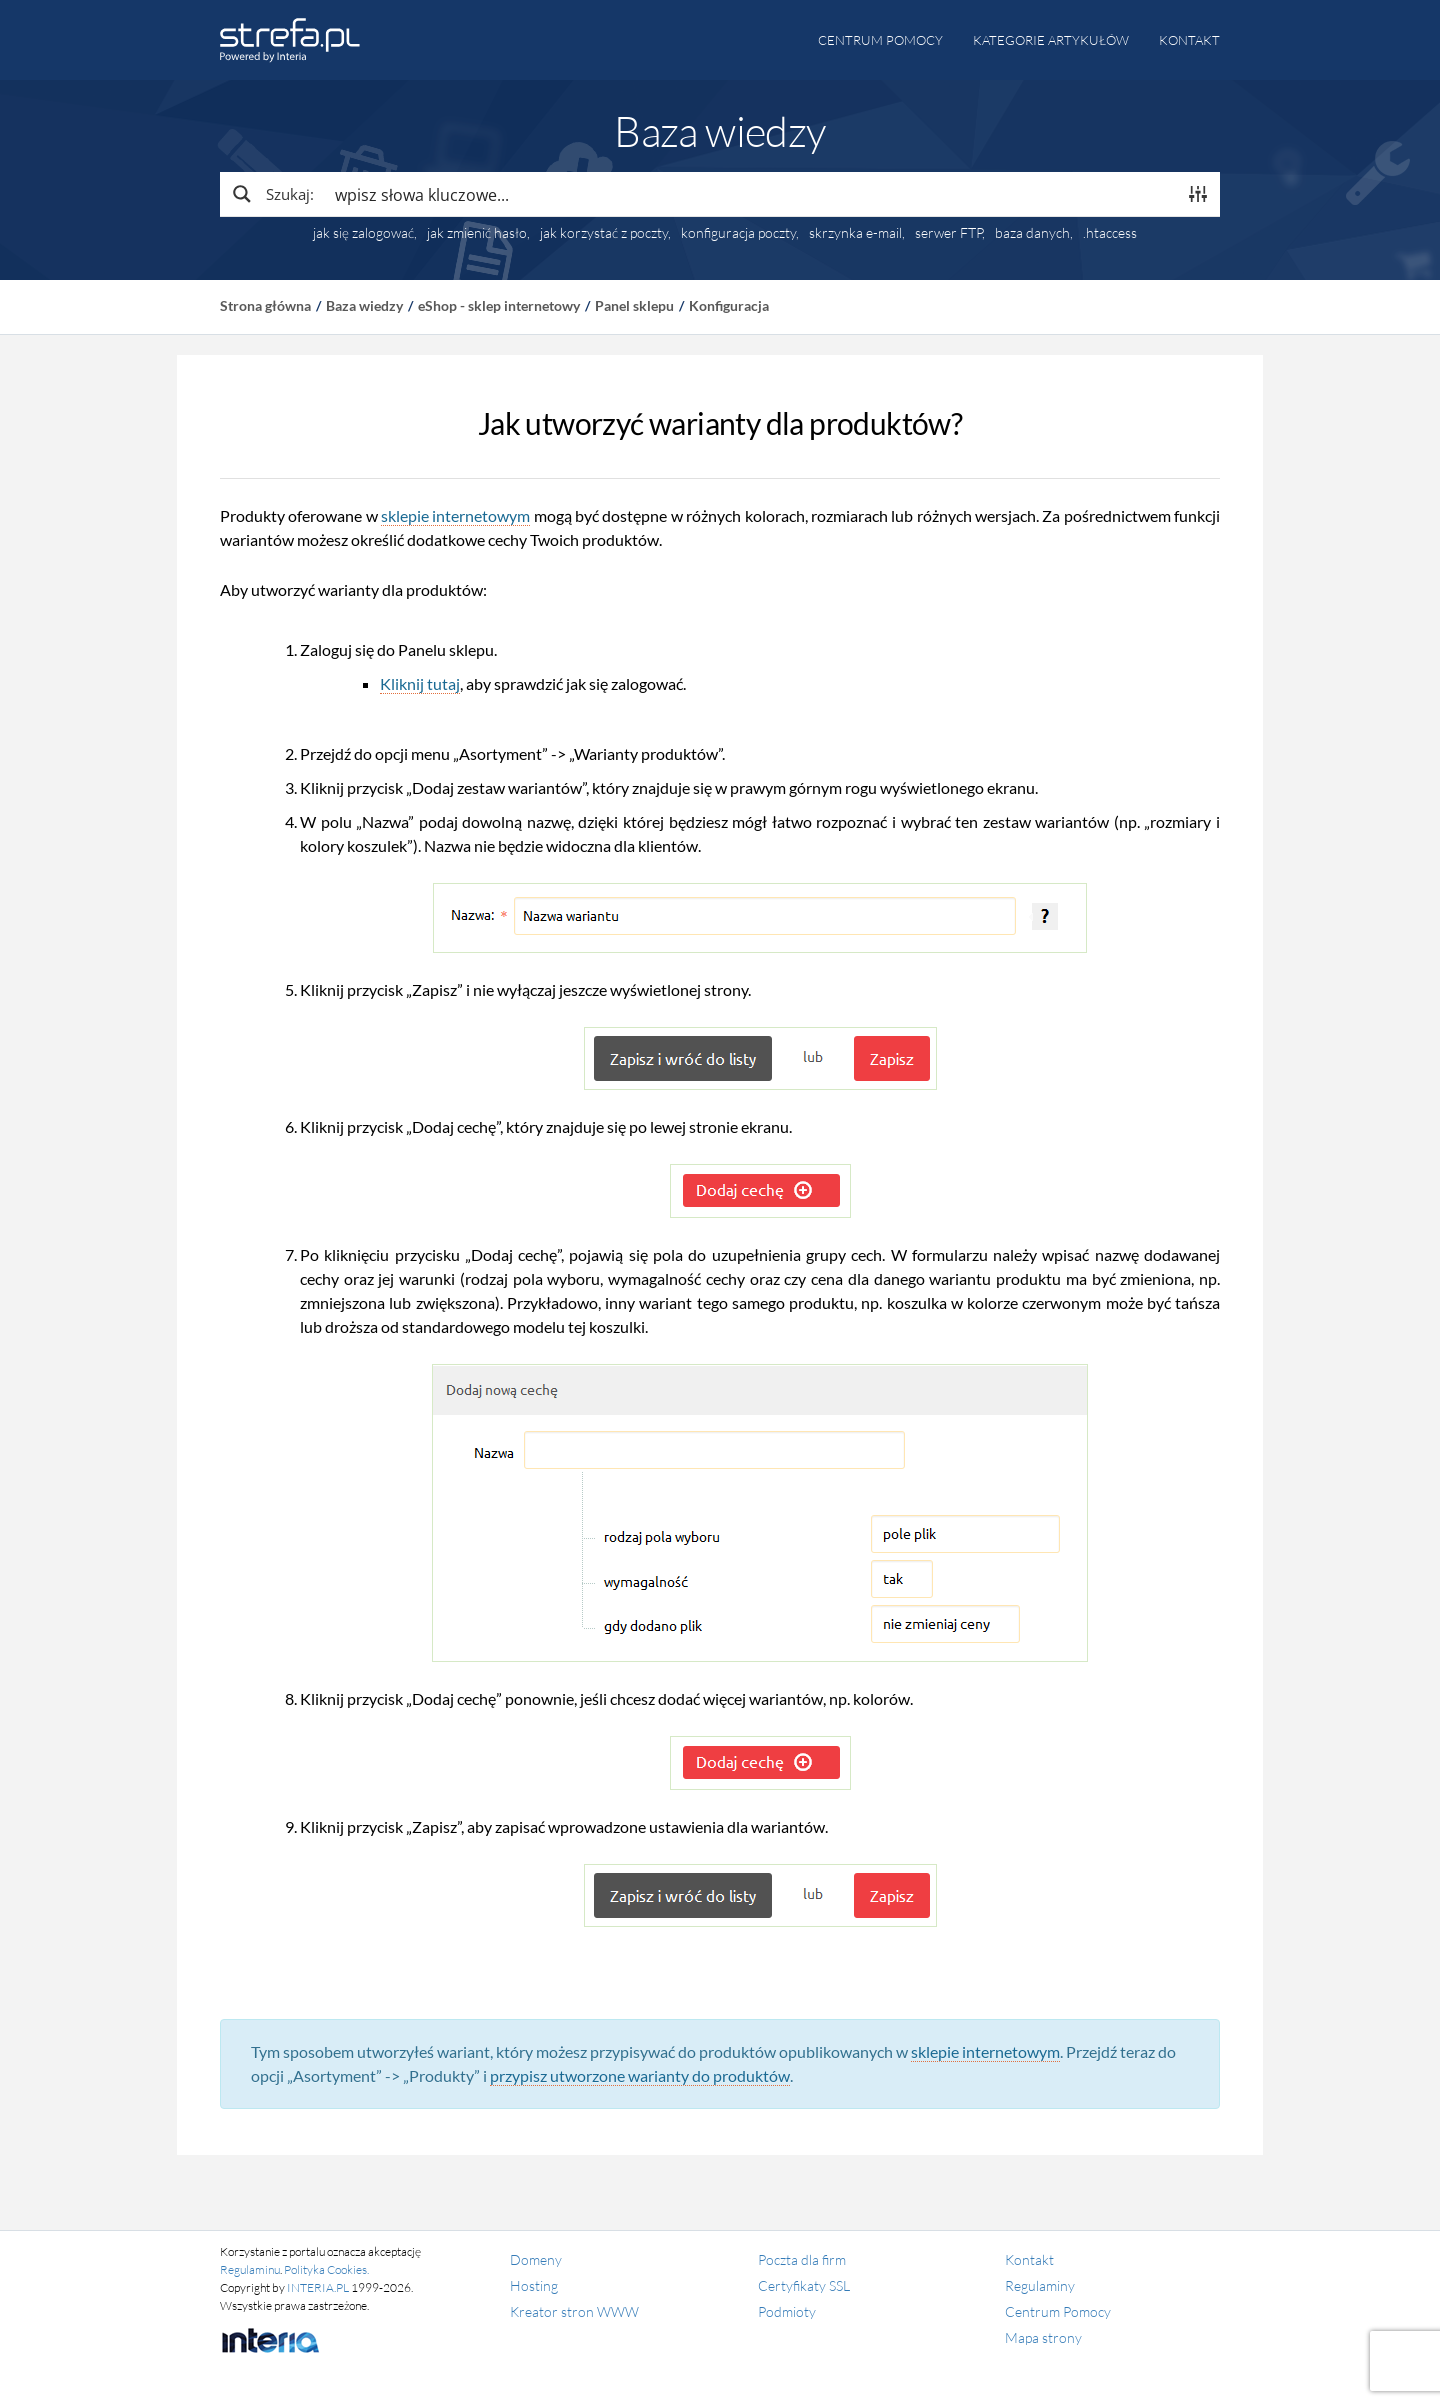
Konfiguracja (729, 305)
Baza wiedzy (364, 305)
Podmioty (787, 2311)
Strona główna (265, 305)
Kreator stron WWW (574, 2311)
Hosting (534, 2285)
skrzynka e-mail (855, 233)
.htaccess (1110, 233)
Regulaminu (250, 2269)
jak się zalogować (363, 233)
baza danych (1032, 233)
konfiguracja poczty (738, 233)
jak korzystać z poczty (604, 233)
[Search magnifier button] (272, 194)
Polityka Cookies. (326, 2269)
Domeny (536, 2259)
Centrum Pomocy (1058, 2311)
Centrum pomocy (880, 40)
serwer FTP (948, 233)
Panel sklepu (634, 305)
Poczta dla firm (802, 2259)
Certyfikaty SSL (804, 2285)
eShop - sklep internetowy (499, 305)
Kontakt (1189, 40)
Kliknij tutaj (420, 683)
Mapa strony (1043, 2337)
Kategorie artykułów (1051, 40)
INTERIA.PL (318, 2287)
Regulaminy (1040, 2285)
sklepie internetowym (455, 515)
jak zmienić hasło (477, 233)
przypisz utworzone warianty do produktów (640, 2075)
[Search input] (751, 194)
